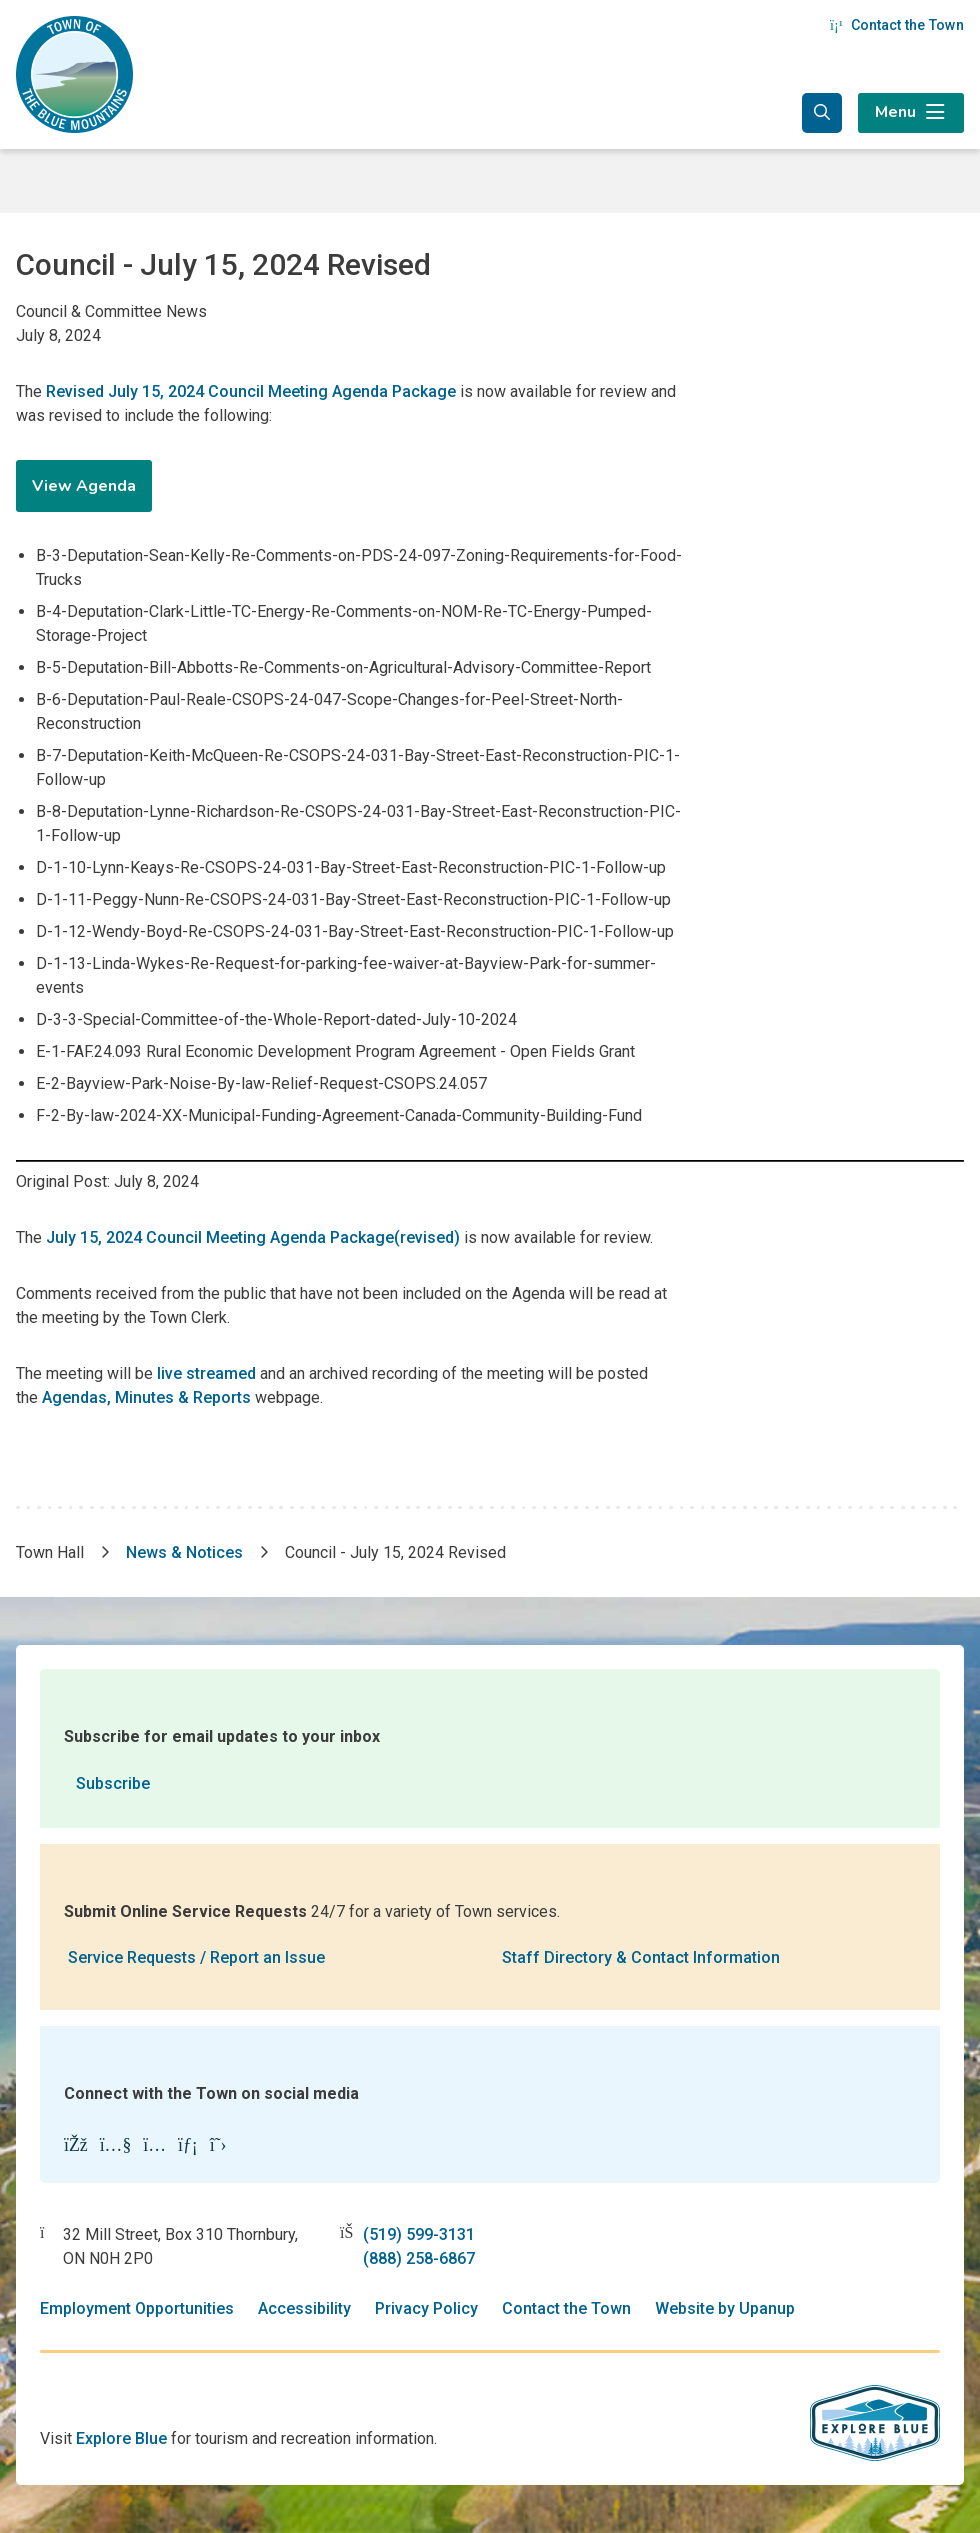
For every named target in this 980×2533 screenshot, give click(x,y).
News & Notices (184, 1552)
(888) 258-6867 (419, 2258)
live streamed (206, 1373)
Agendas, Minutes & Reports (146, 1397)
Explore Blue (121, 2438)
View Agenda (84, 486)
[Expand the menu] (911, 113)
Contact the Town (897, 25)
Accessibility (304, 2308)
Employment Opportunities (137, 2308)
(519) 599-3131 (419, 2234)
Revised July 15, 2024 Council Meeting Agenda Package (251, 391)
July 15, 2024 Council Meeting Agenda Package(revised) (253, 1237)
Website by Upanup (725, 2308)
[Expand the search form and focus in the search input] (822, 113)
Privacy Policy (426, 2308)
